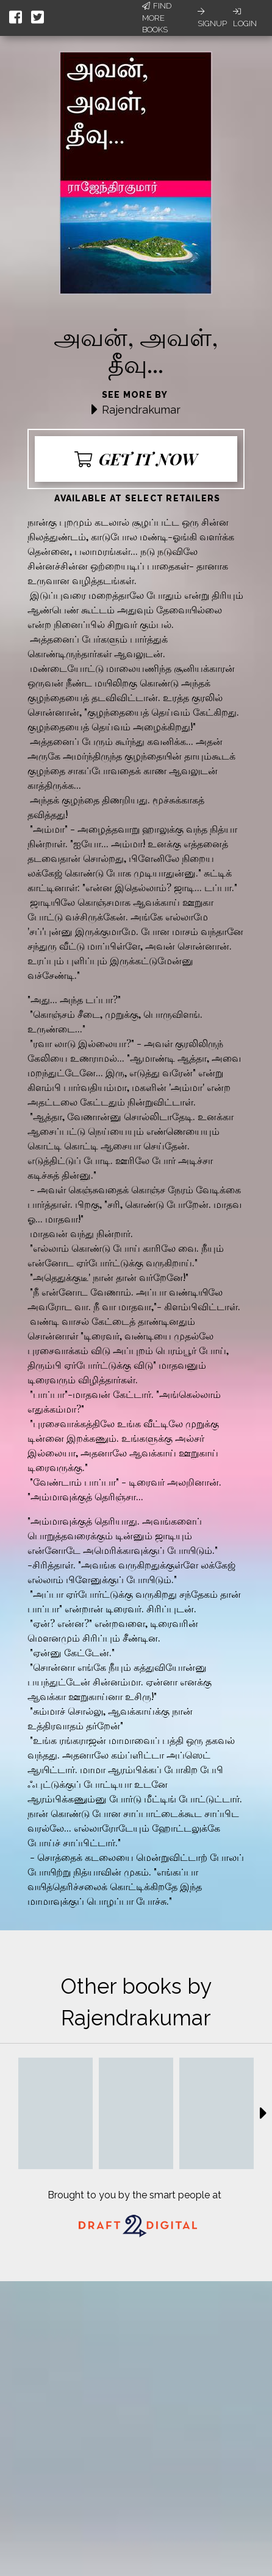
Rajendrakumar (141, 409)
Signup (212, 17)
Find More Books (156, 17)
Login (245, 17)
